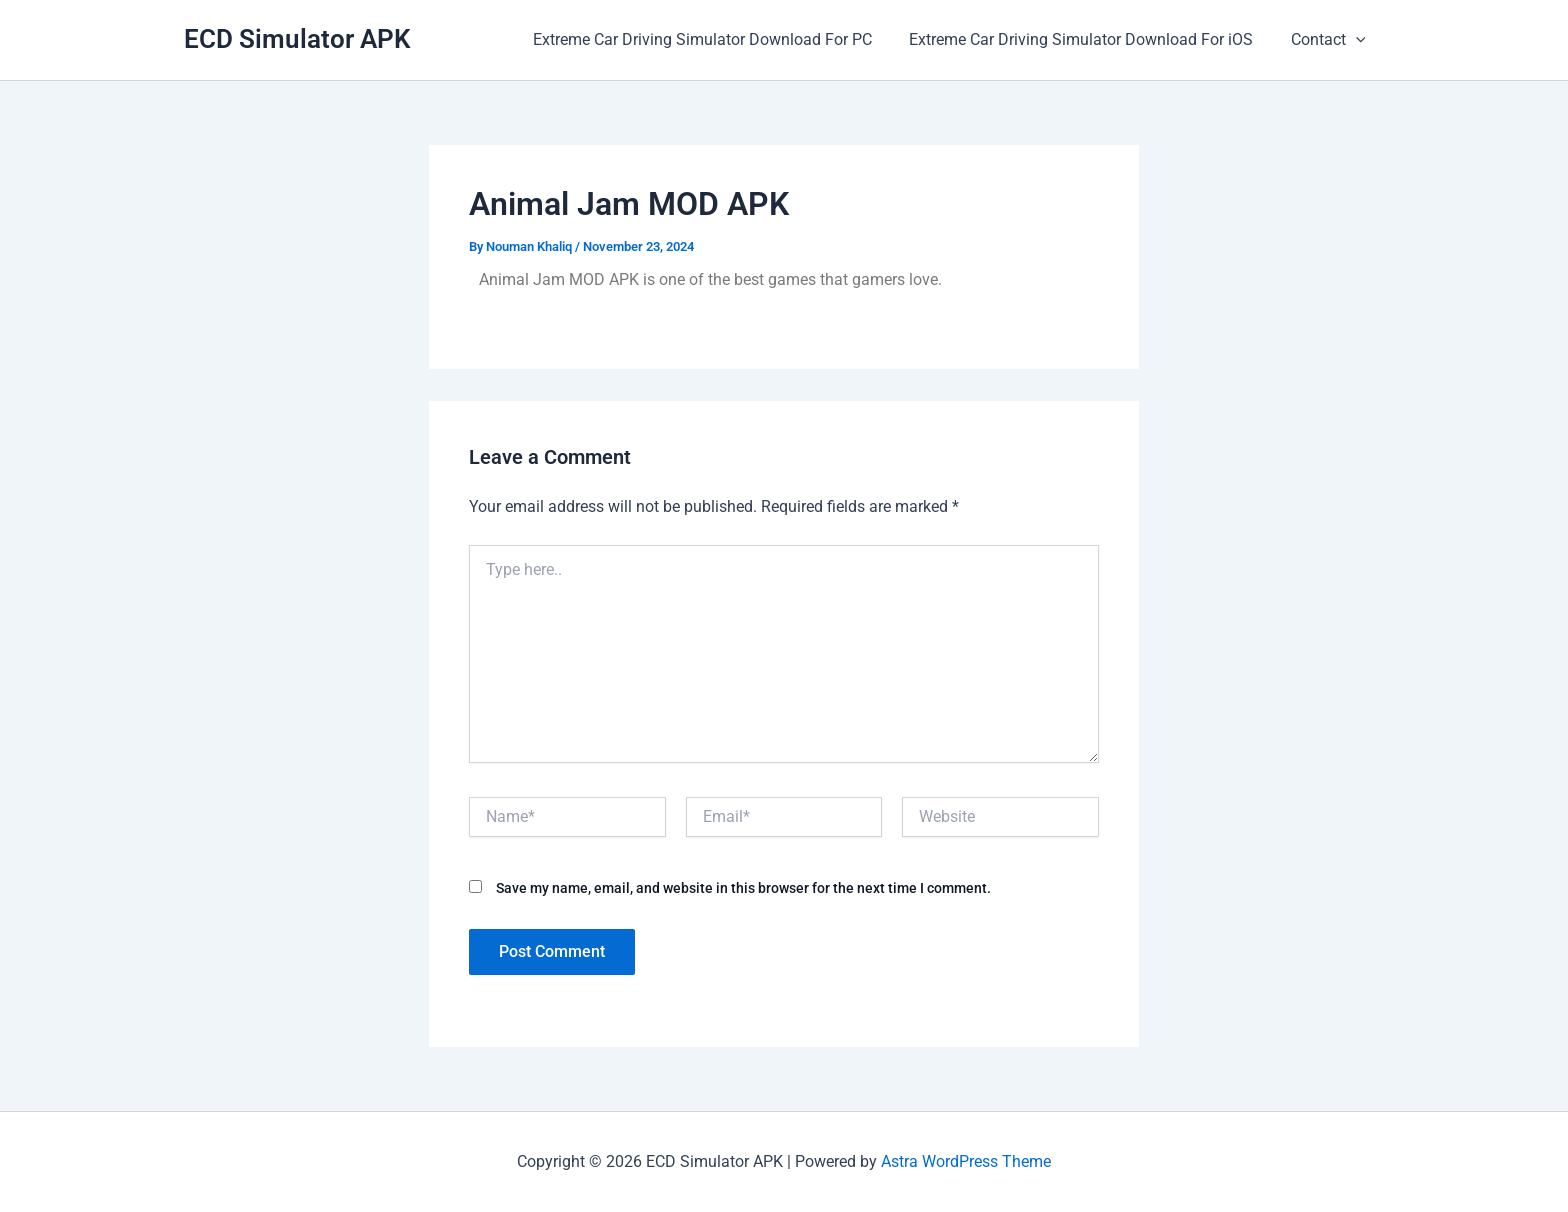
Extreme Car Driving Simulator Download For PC (715, 39)
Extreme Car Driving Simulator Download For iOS (1089, 39)
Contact (1330, 40)
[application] (1358, 40)
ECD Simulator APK (297, 39)
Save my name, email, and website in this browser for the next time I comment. (743, 888)
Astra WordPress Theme (966, 1161)
